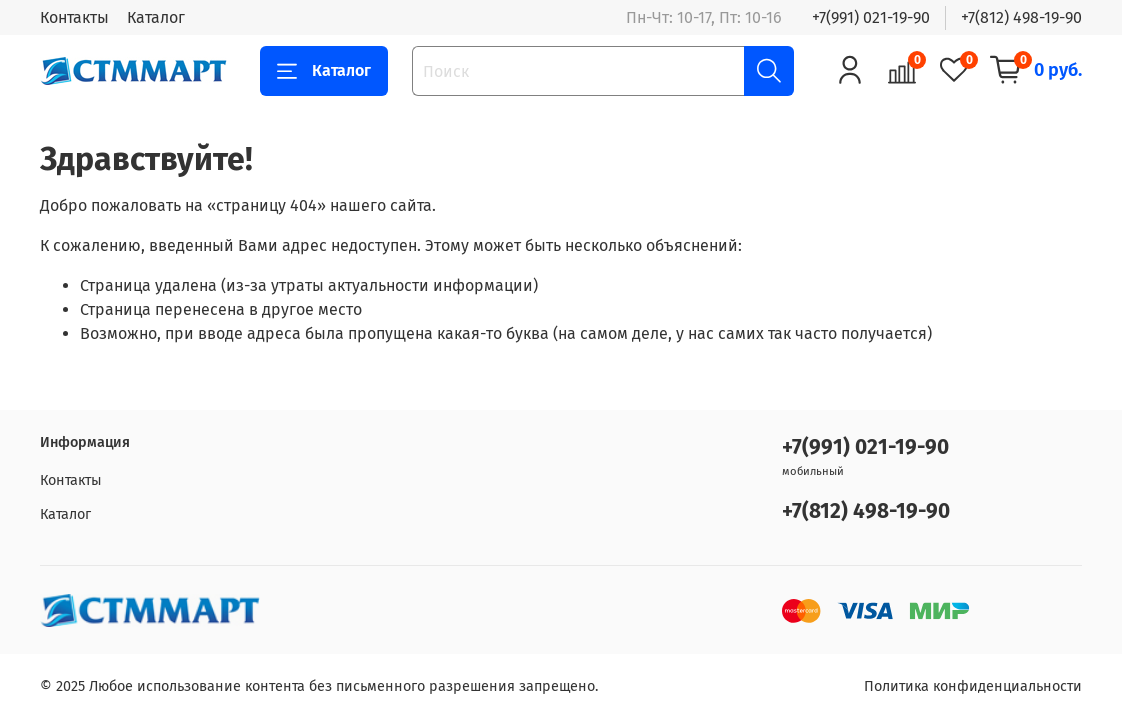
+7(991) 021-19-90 (871, 17)
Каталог (156, 17)
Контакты (74, 17)
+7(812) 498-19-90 (1021, 17)
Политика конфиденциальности (973, 686)
